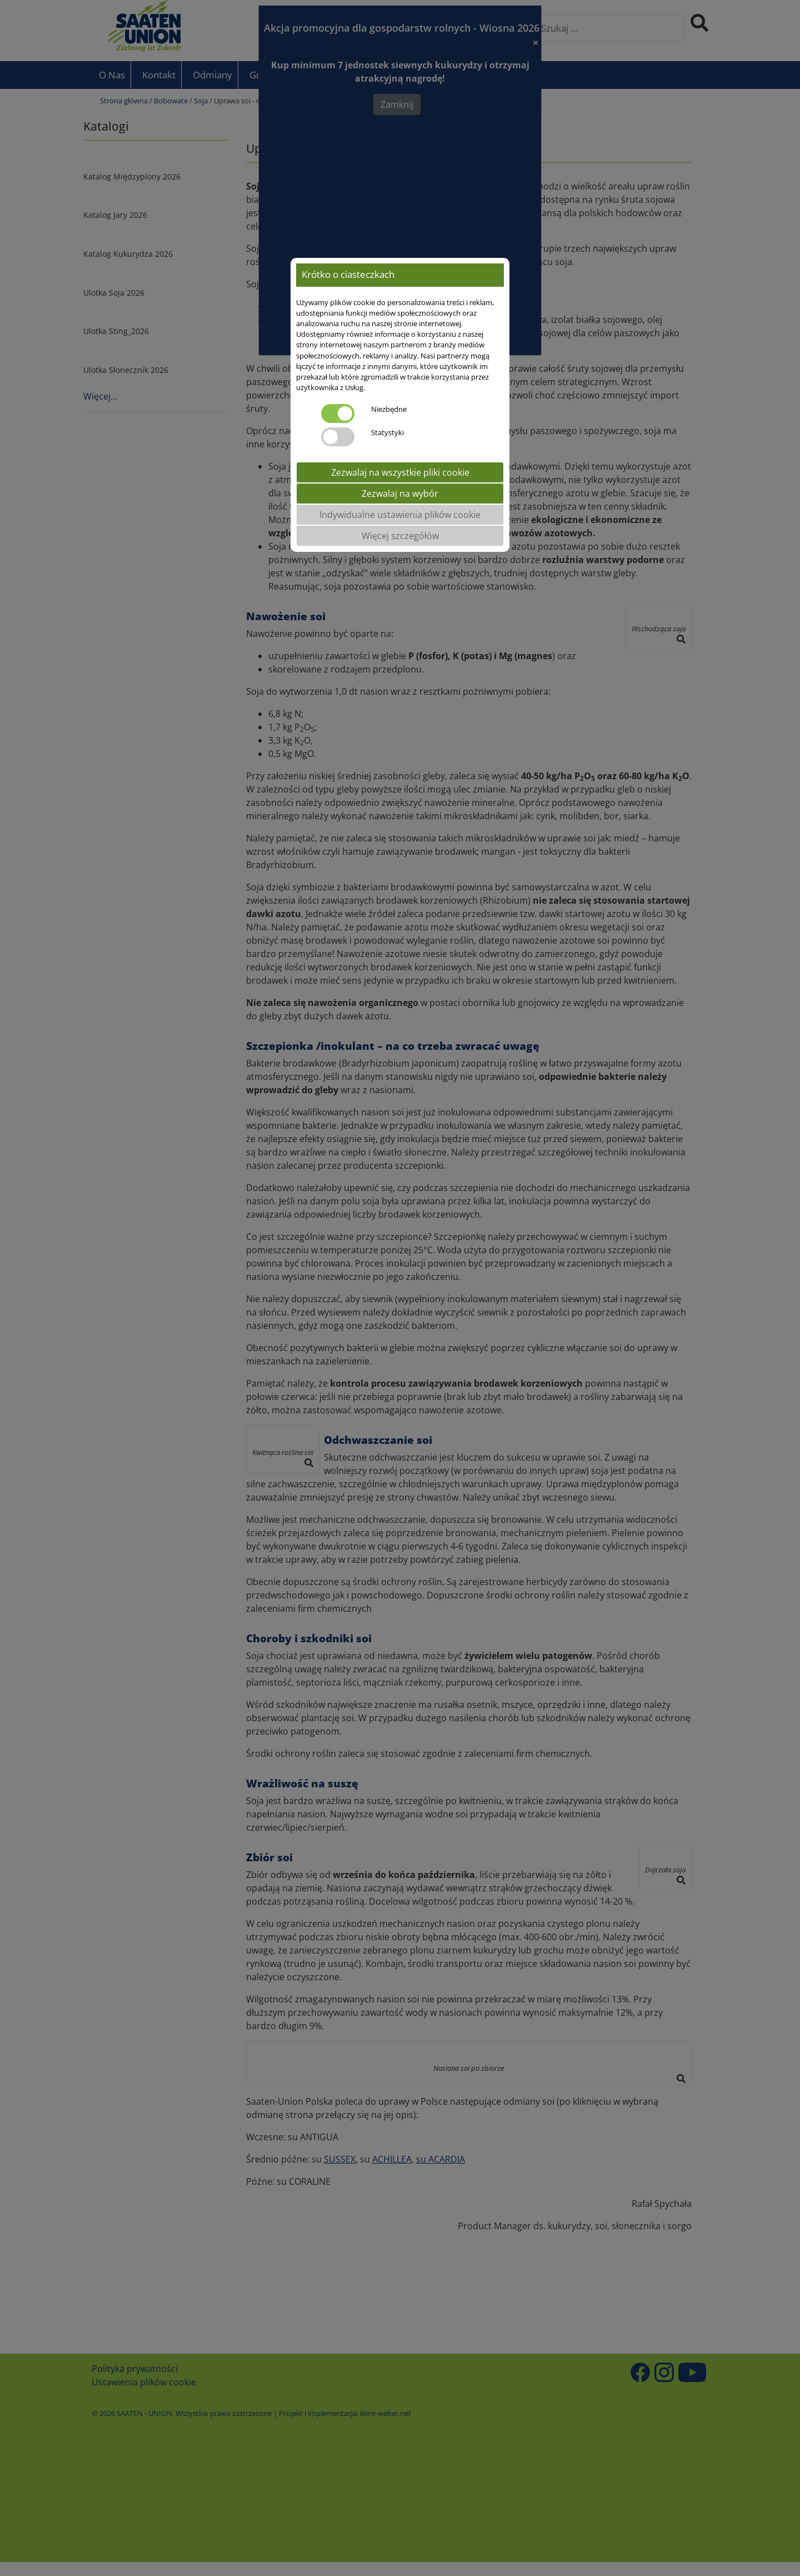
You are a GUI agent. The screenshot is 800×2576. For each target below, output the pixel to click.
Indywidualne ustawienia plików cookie (400, 515)
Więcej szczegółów (400, 536)
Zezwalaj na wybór (400, 493)
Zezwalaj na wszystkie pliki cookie (400, 472)
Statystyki (387, 432)
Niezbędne (389, 409)
